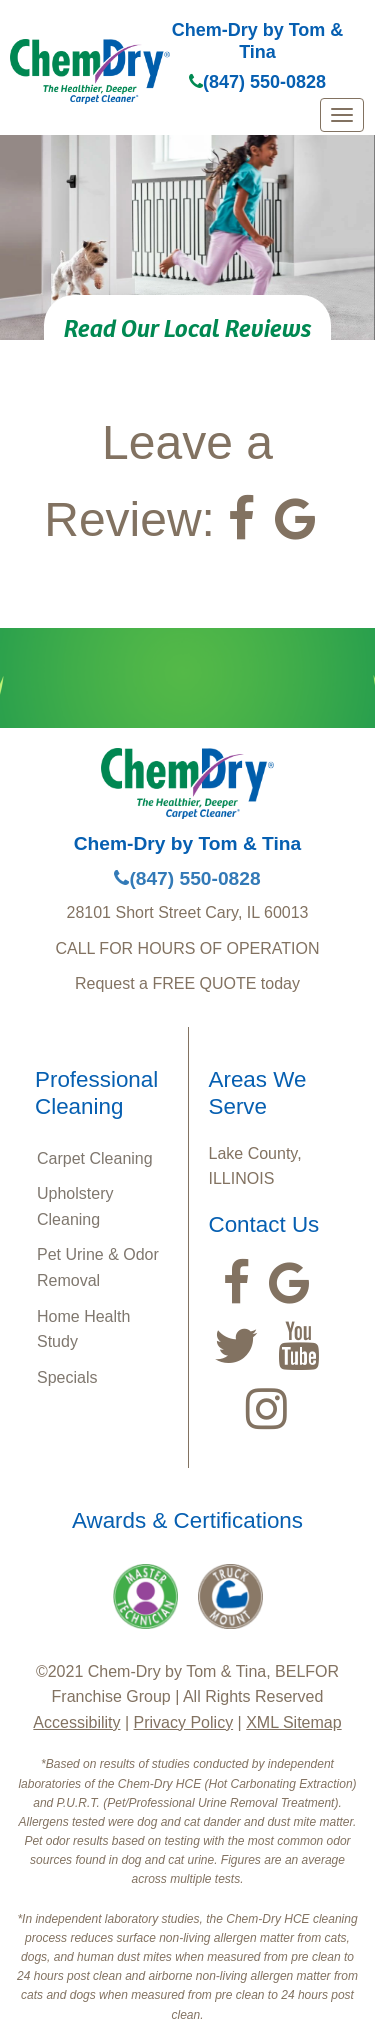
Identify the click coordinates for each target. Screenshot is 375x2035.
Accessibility (76, 1722)
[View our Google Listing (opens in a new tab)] (295, 519)
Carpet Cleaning (95, 1158)
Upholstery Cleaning (75, 1206)
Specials (67, 1377)
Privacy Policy (184, 1722)
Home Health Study (83, 1329)
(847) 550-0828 (257, 82)
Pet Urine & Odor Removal (98, 1267)
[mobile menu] (342, 115)
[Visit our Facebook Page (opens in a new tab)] (241, 519)
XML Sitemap (293, 1722)
